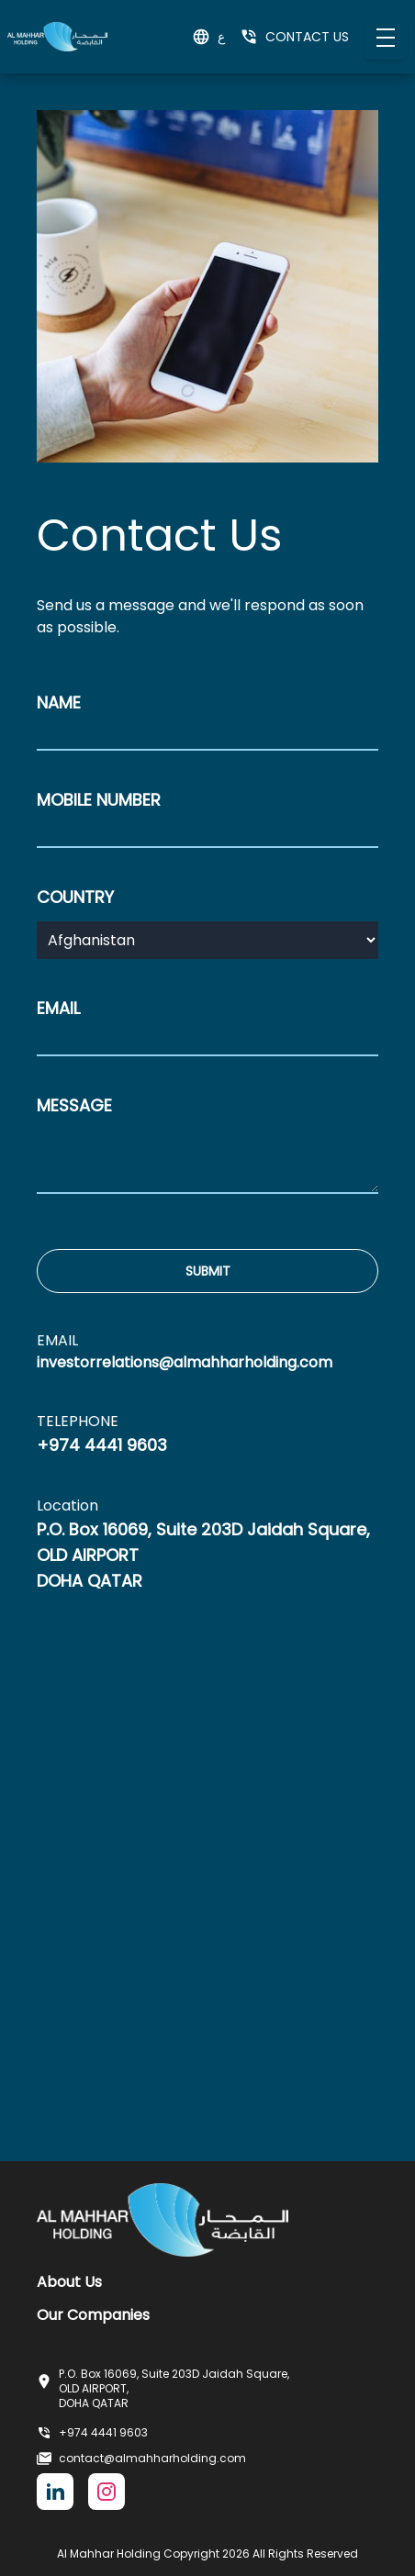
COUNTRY (75, 897)
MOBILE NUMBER (99, 799)
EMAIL (58, 1008)
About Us (69, 2281)
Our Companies (93, 2314)
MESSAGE (74, 1105)
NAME (59, 702)
